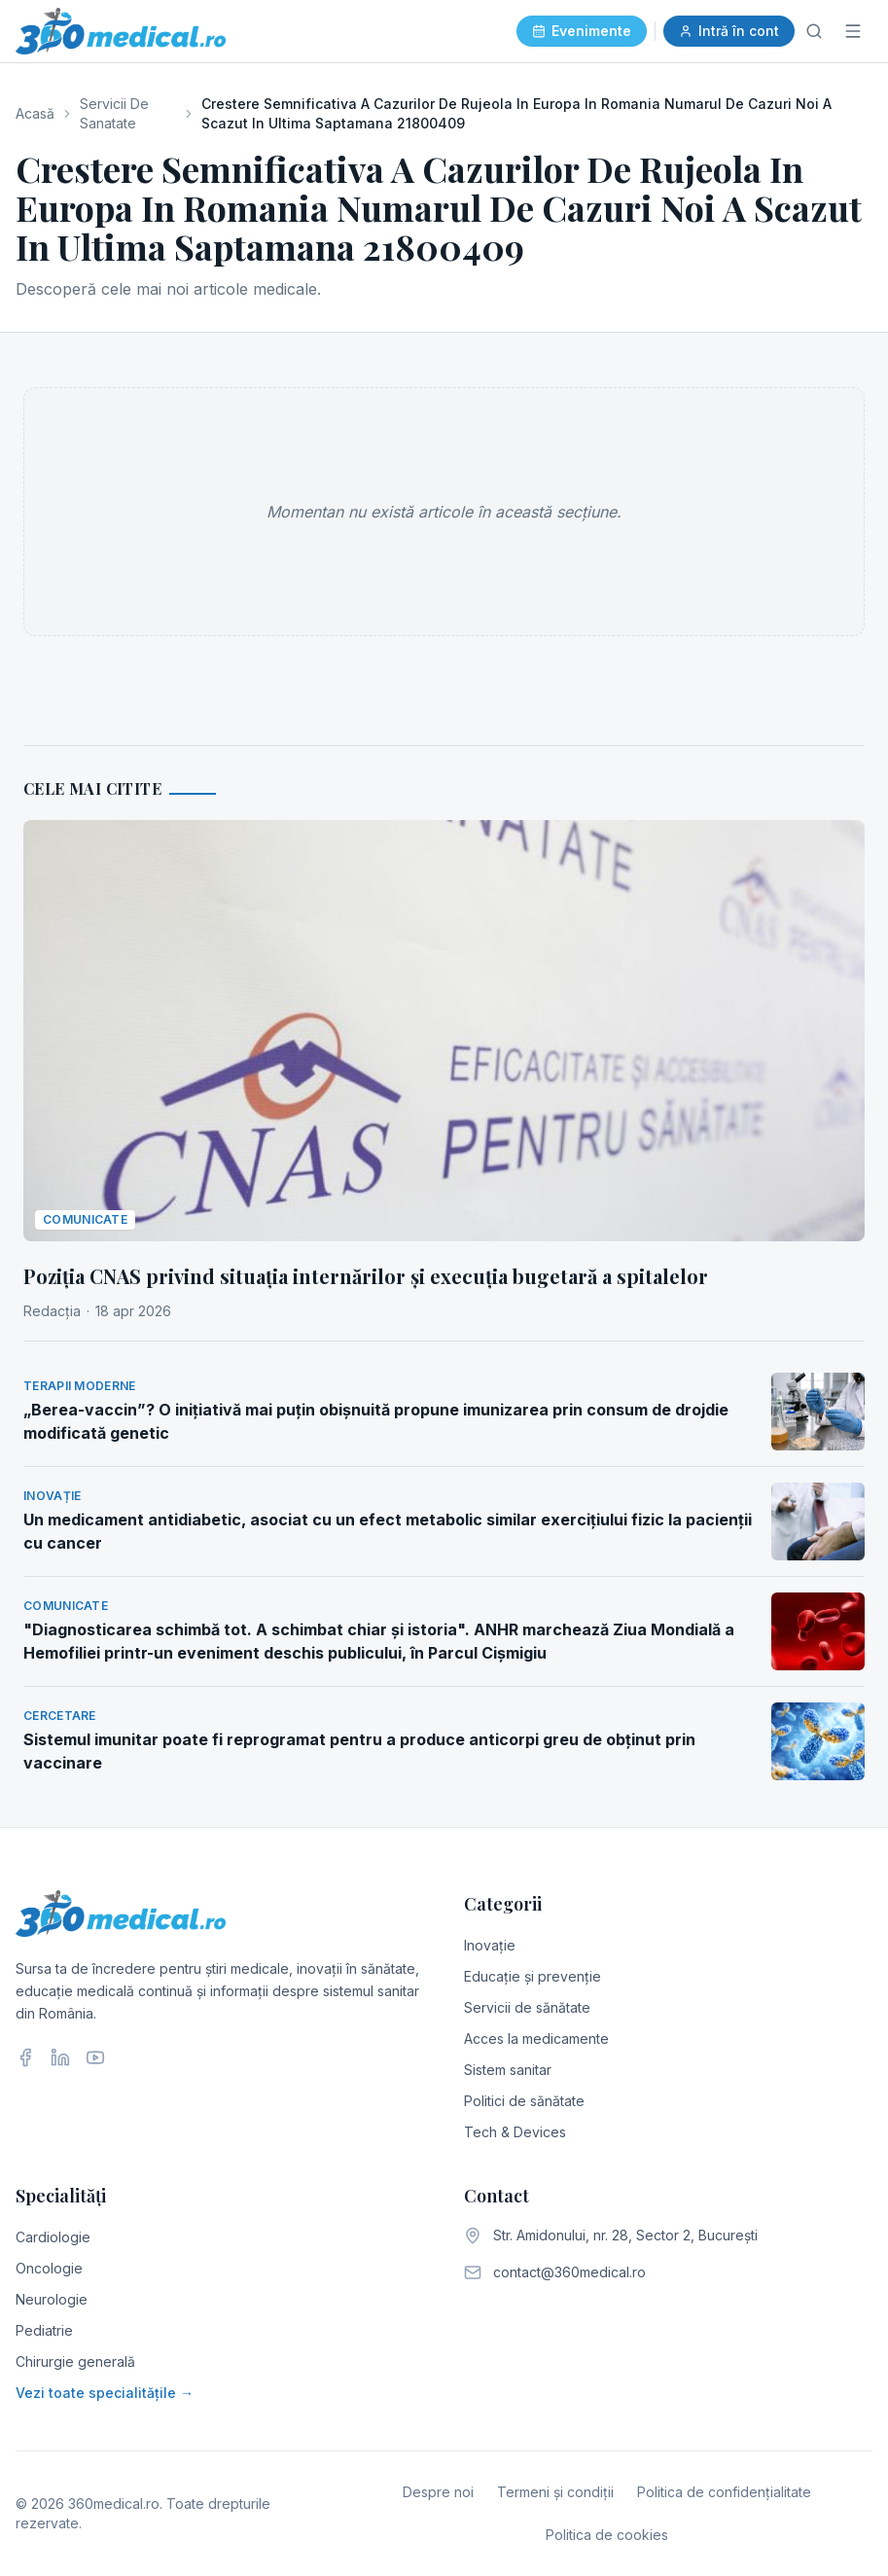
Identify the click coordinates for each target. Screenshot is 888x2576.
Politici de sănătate (524, 2101)
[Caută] (814, 31)
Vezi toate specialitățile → (105, 2392)
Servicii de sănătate (527, 2007)
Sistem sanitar (507, 2069)
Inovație (489, 1945)
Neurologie (52, 2299)
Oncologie (49, 2268)
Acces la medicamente (536, 2038)
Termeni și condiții (555, 2492)
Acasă (35, 113)
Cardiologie (53, 2237)
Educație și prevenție (532, 1976)
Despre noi (438, 2492)
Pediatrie (44, 2330)
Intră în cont (729, 30)
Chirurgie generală (75, 2361)
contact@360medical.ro (569, 2272)
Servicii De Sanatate (114, 113)
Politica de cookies (607, 2534)
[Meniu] (853, 31)
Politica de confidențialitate (724, 2492)
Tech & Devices (515, 2132)
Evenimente (581, 30)
